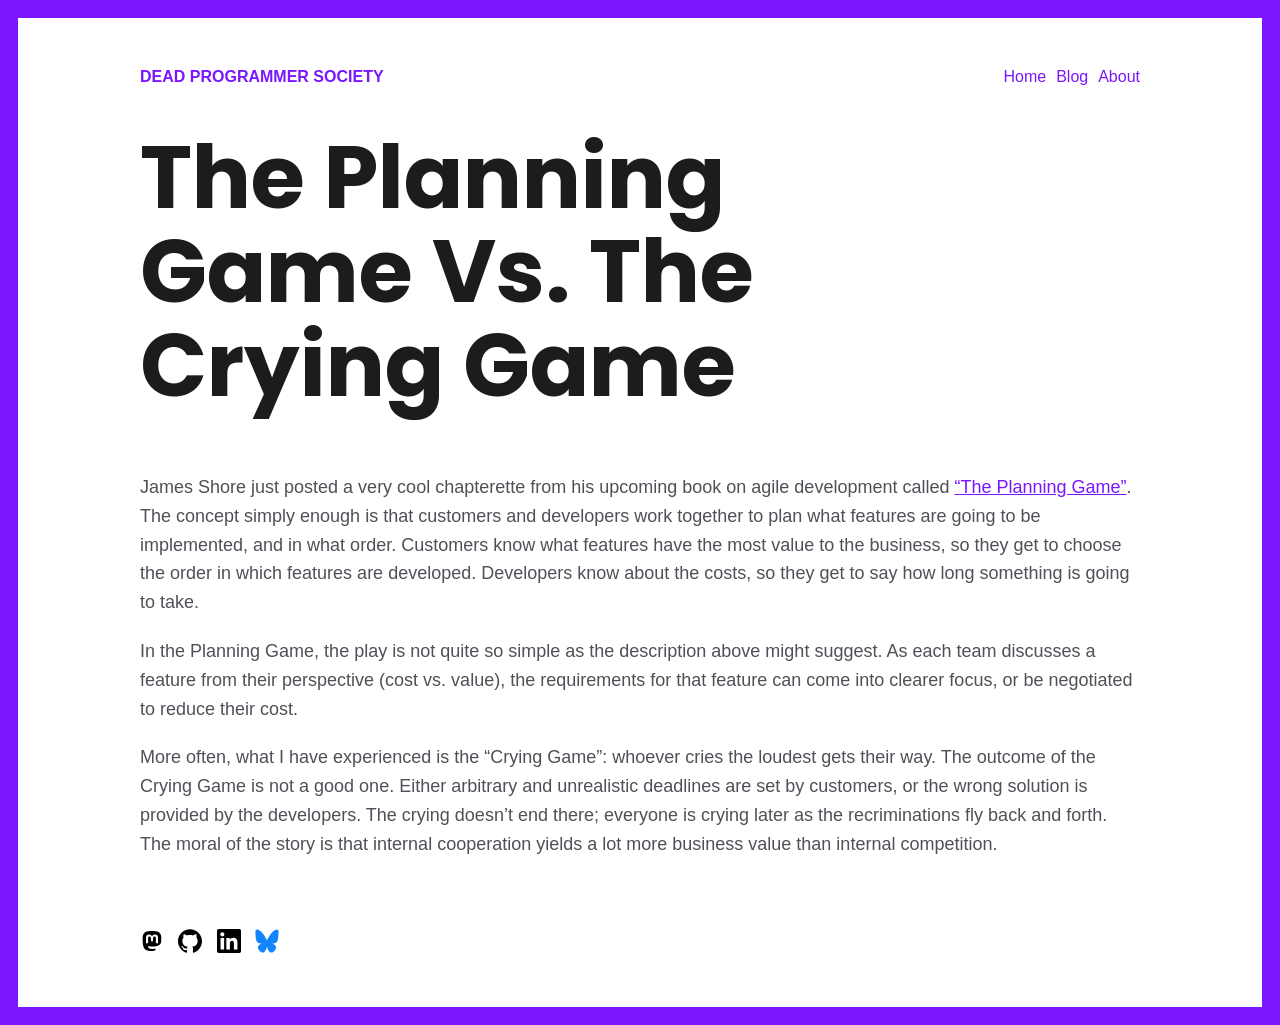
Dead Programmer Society (262, 76)
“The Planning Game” (1040, 487)
